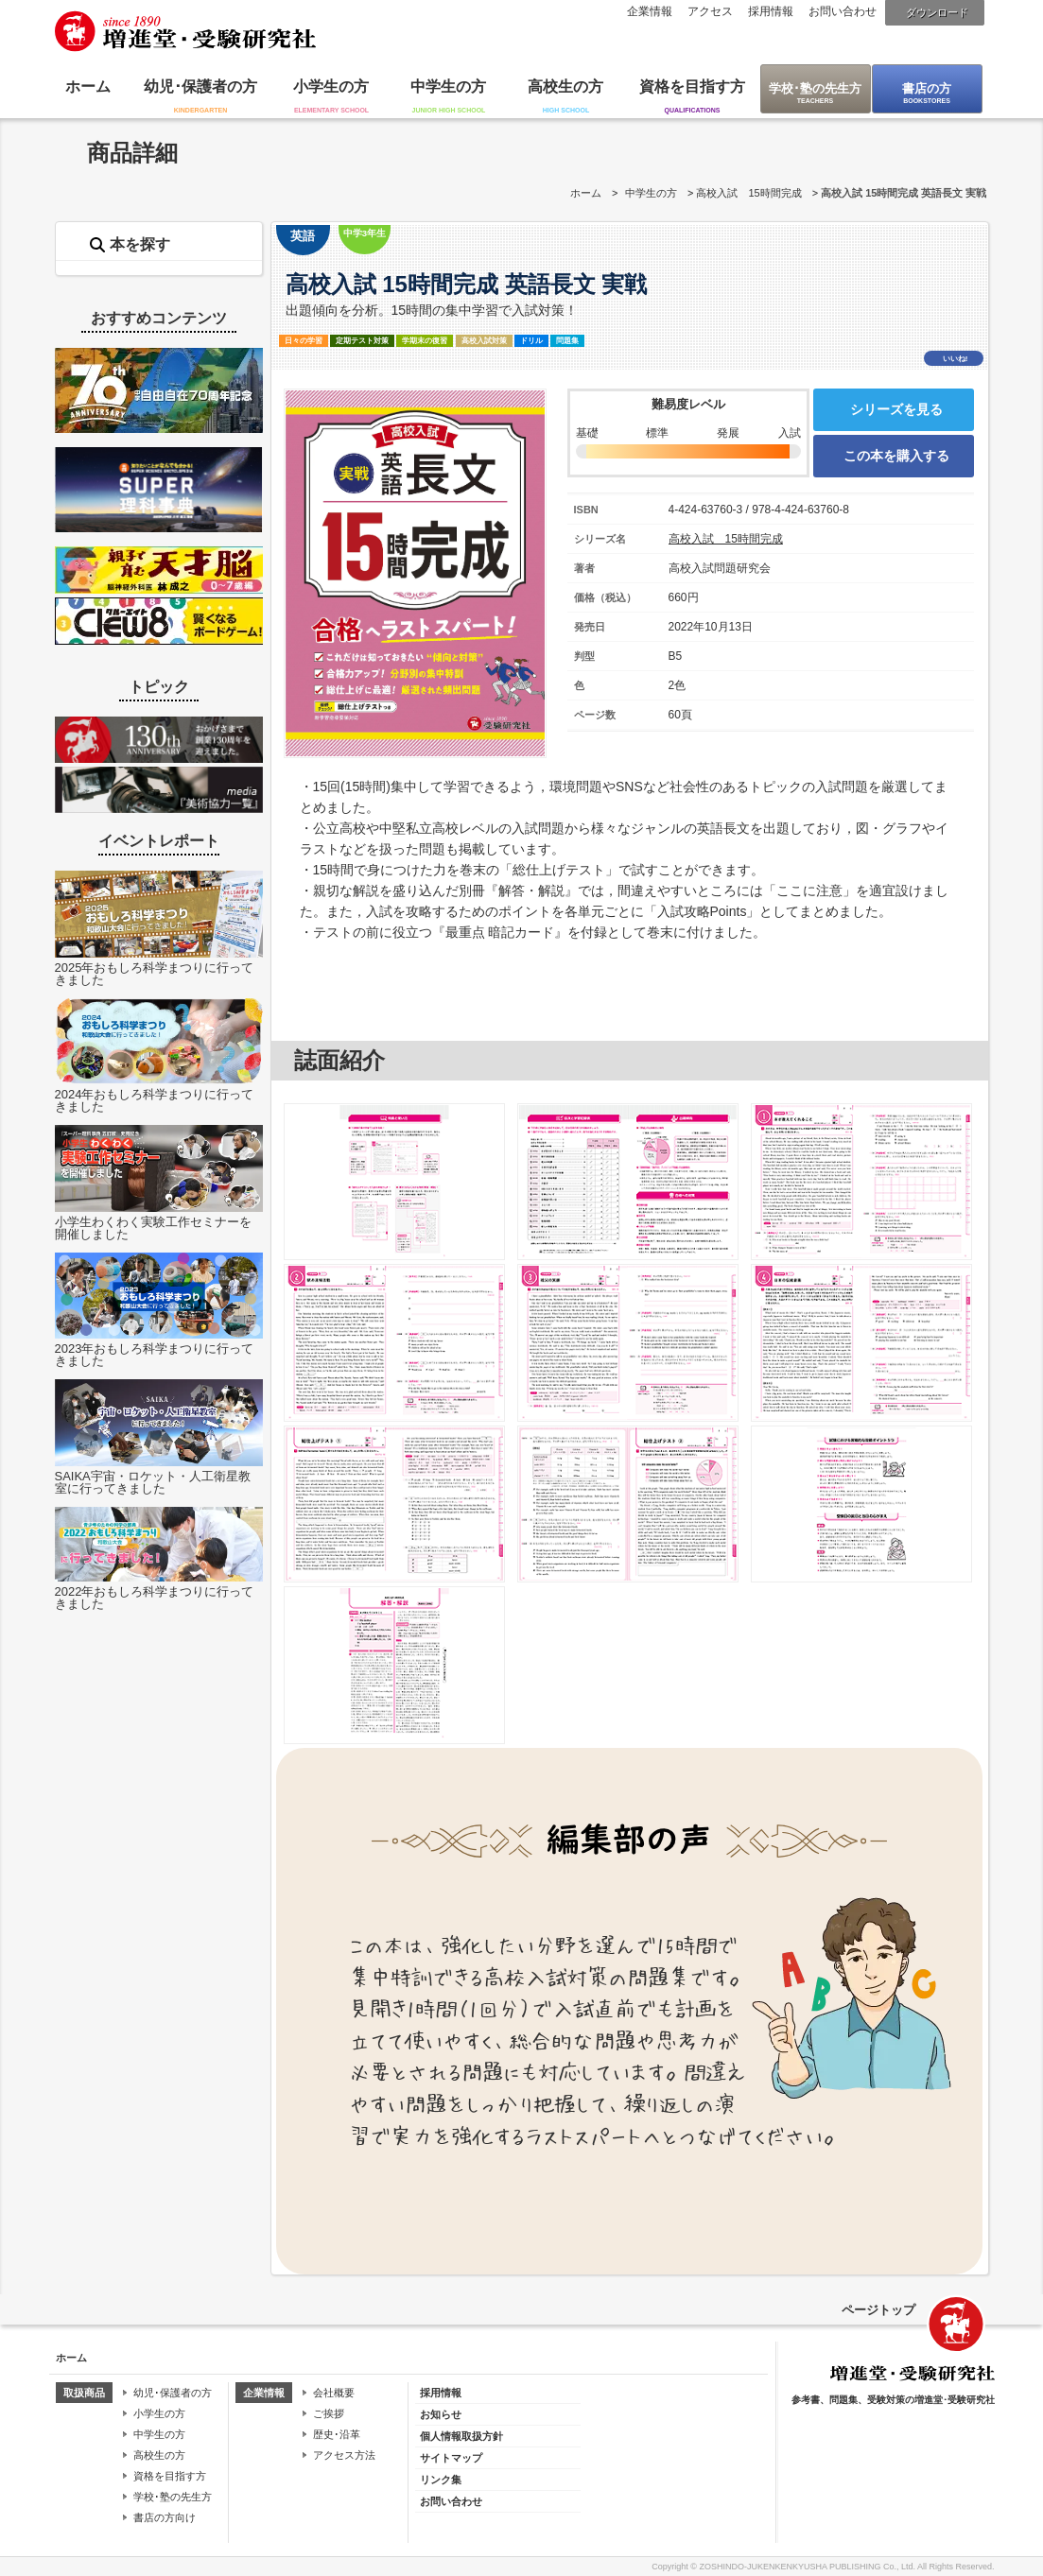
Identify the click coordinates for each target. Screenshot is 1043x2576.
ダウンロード (937, 12)
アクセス (710, 11)
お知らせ (440, 2414)
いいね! (955, 358)
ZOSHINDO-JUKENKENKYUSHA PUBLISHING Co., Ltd (806, 2566)
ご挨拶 (328, 2413)
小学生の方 (331, 86)
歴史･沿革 (336, 2434)
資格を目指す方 (692, 86)
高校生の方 (565, 86)
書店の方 (926, 88)
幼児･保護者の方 (200, 86)
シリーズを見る (896, 409)
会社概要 (334, 2392)
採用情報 (770, 11)
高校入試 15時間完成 (748, 193)
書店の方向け (164, 2517)
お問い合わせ (842, 11)
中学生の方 (448, 86)
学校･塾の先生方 (815, 88)
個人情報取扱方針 (461, 2436)
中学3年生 (364, 233)
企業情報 (649, 11)
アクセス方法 (344, 2455)
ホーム (88, 86)
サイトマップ (451, 2458)
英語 (302, 236)
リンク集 (440, 2479)
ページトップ (878, 2310)
